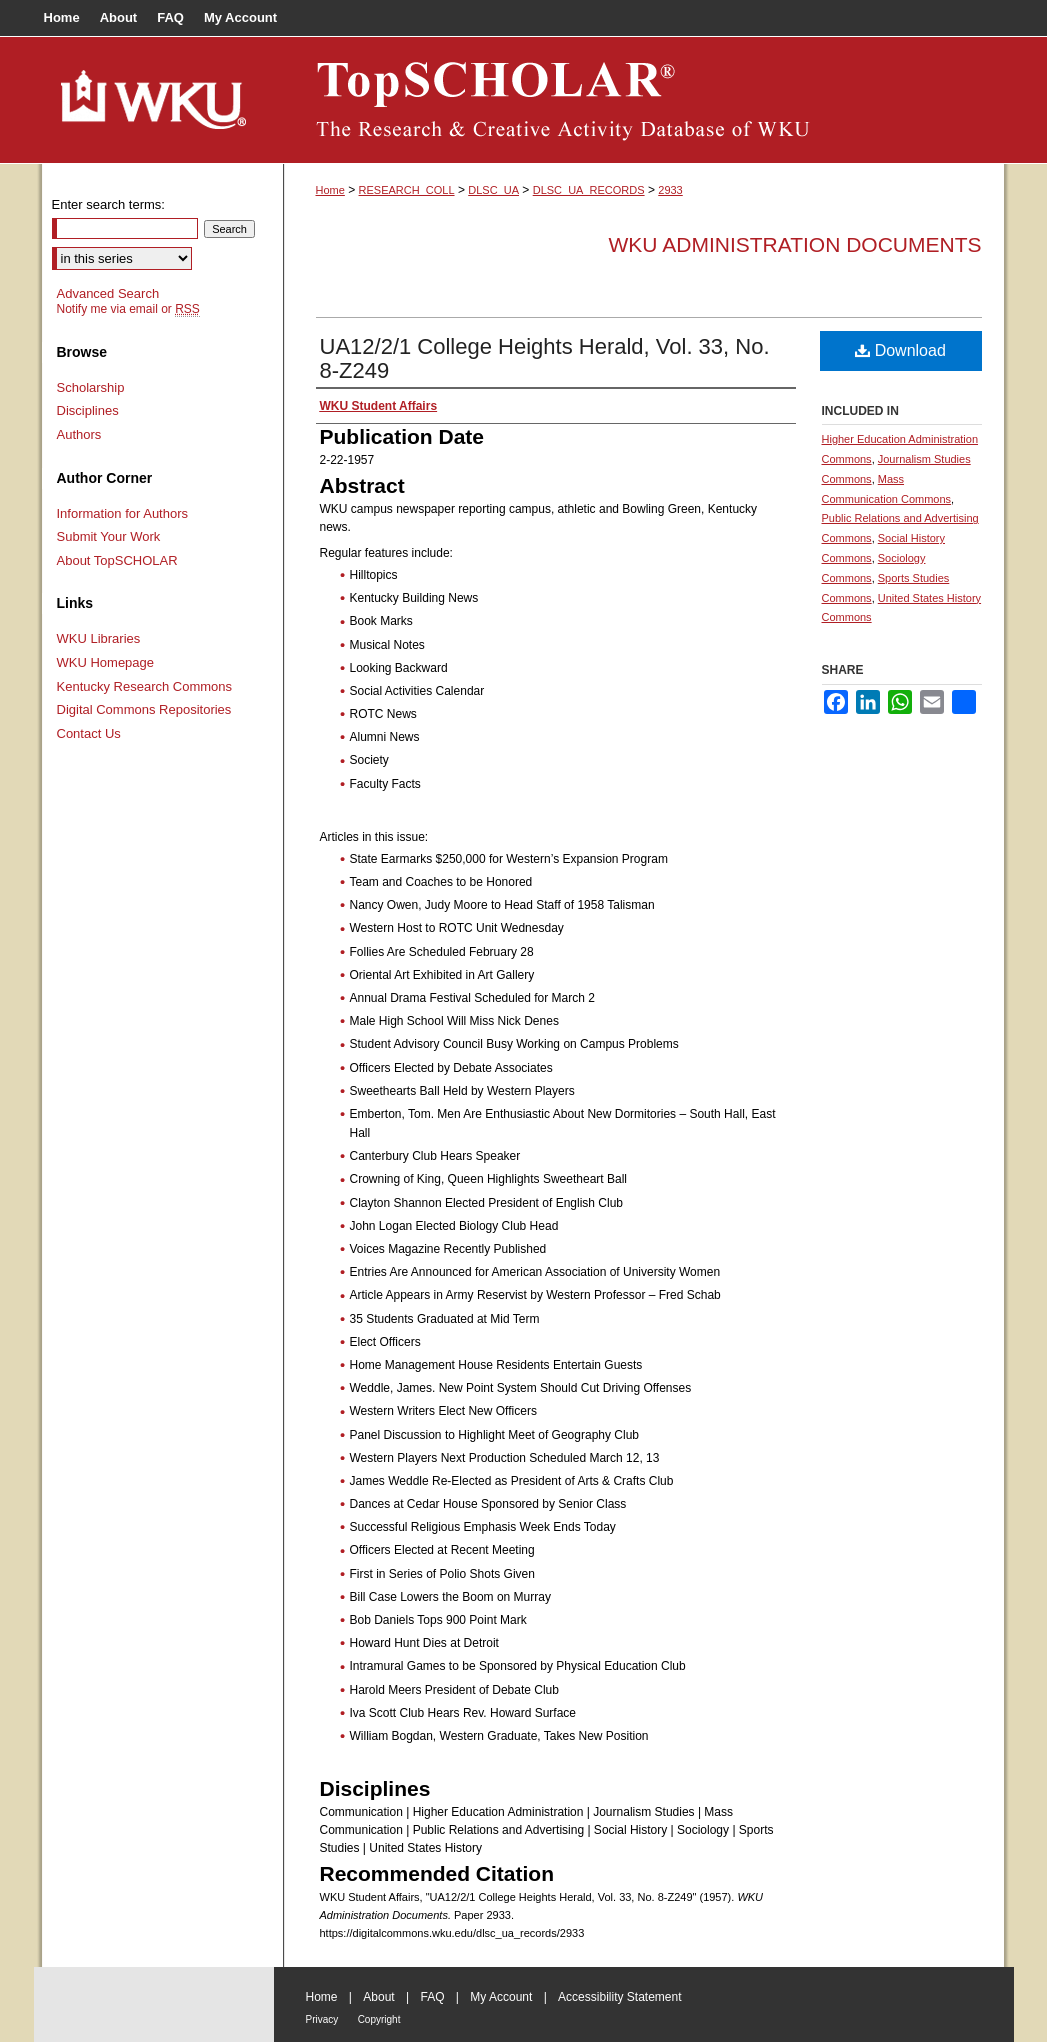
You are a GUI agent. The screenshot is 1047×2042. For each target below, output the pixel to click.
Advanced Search (108, 293)
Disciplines (88, 410)
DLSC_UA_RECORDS (589, 190)
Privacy (322, 2019)
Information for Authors (123, 513)
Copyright (379, 2019)
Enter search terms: (108, 204)
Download (900, 350)
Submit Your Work (109, 536)
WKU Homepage (106, 662)
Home (330, 190)
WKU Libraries (99, 638)
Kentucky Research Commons (145, 686)
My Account (501, 1997)
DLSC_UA (493, 190)
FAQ (432, 1997)
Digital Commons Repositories (144, 709)
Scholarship (91, 387)
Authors (79, 434)
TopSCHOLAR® (644, 100)
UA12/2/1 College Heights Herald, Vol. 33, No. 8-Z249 (545, 358)
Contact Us (89, 733)
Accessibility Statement (619, 1997)
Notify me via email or (128, 309)
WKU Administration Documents (795, 244)
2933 (670, 190)
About (378, 1997)
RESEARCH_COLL (407, 190)
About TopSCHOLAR (117, 560)
